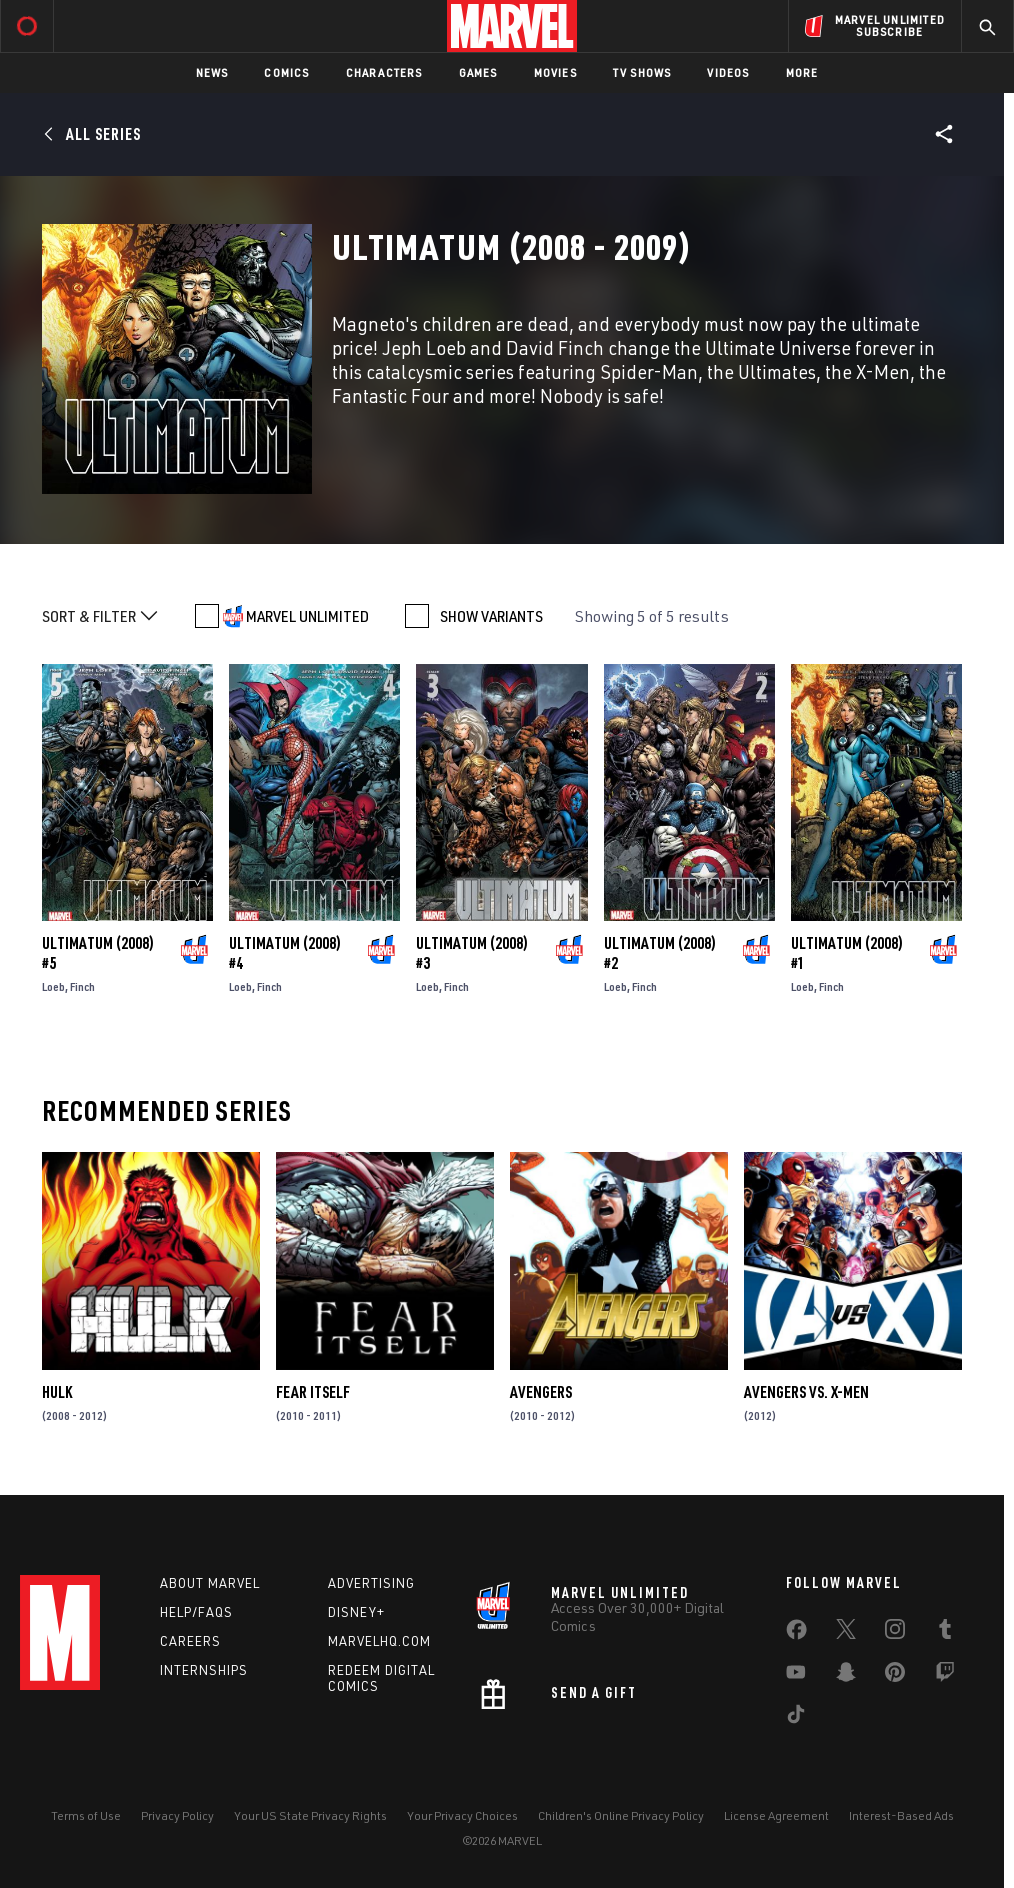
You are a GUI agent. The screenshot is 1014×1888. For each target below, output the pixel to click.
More (802, 72)
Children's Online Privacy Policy (621, 1815)
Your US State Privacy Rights (310, 1815)
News (212, 72)
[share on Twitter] (846, 1633)
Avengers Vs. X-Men (806, 1392)
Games (478, 72)
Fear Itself (313, 1392)
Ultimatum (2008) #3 (472, 953)
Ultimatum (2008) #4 (285, 953)
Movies (555, 72)
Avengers (541, 1392)
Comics (286, 72)
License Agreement (776, 1815)
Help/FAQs (196, 1612)
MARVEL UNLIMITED (307, 616)
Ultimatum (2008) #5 (98, 953)
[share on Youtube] (796, 1676)
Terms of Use (86, 1815)
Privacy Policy (177, 1815)
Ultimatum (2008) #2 (660, 953)
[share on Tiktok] (796, 1718)
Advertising (371, 1583)
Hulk (57, 1392)
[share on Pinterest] (895, 1676)
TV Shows (642, 72)
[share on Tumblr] (945, 1633)
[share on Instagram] (895, 1633)
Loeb (53, 986)
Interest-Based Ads (901, 1815)
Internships (204, 1670)
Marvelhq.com (379, 1641)
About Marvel (210, 1583)
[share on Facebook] (796, 1634)
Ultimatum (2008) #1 (847, 953)
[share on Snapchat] (846, 1676)
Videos (728, 72)
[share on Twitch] (945, 1676)
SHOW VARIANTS (491, 616)
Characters (384, 72)
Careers (190, 1641)
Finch (82, 986)
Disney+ (356, 1612)
